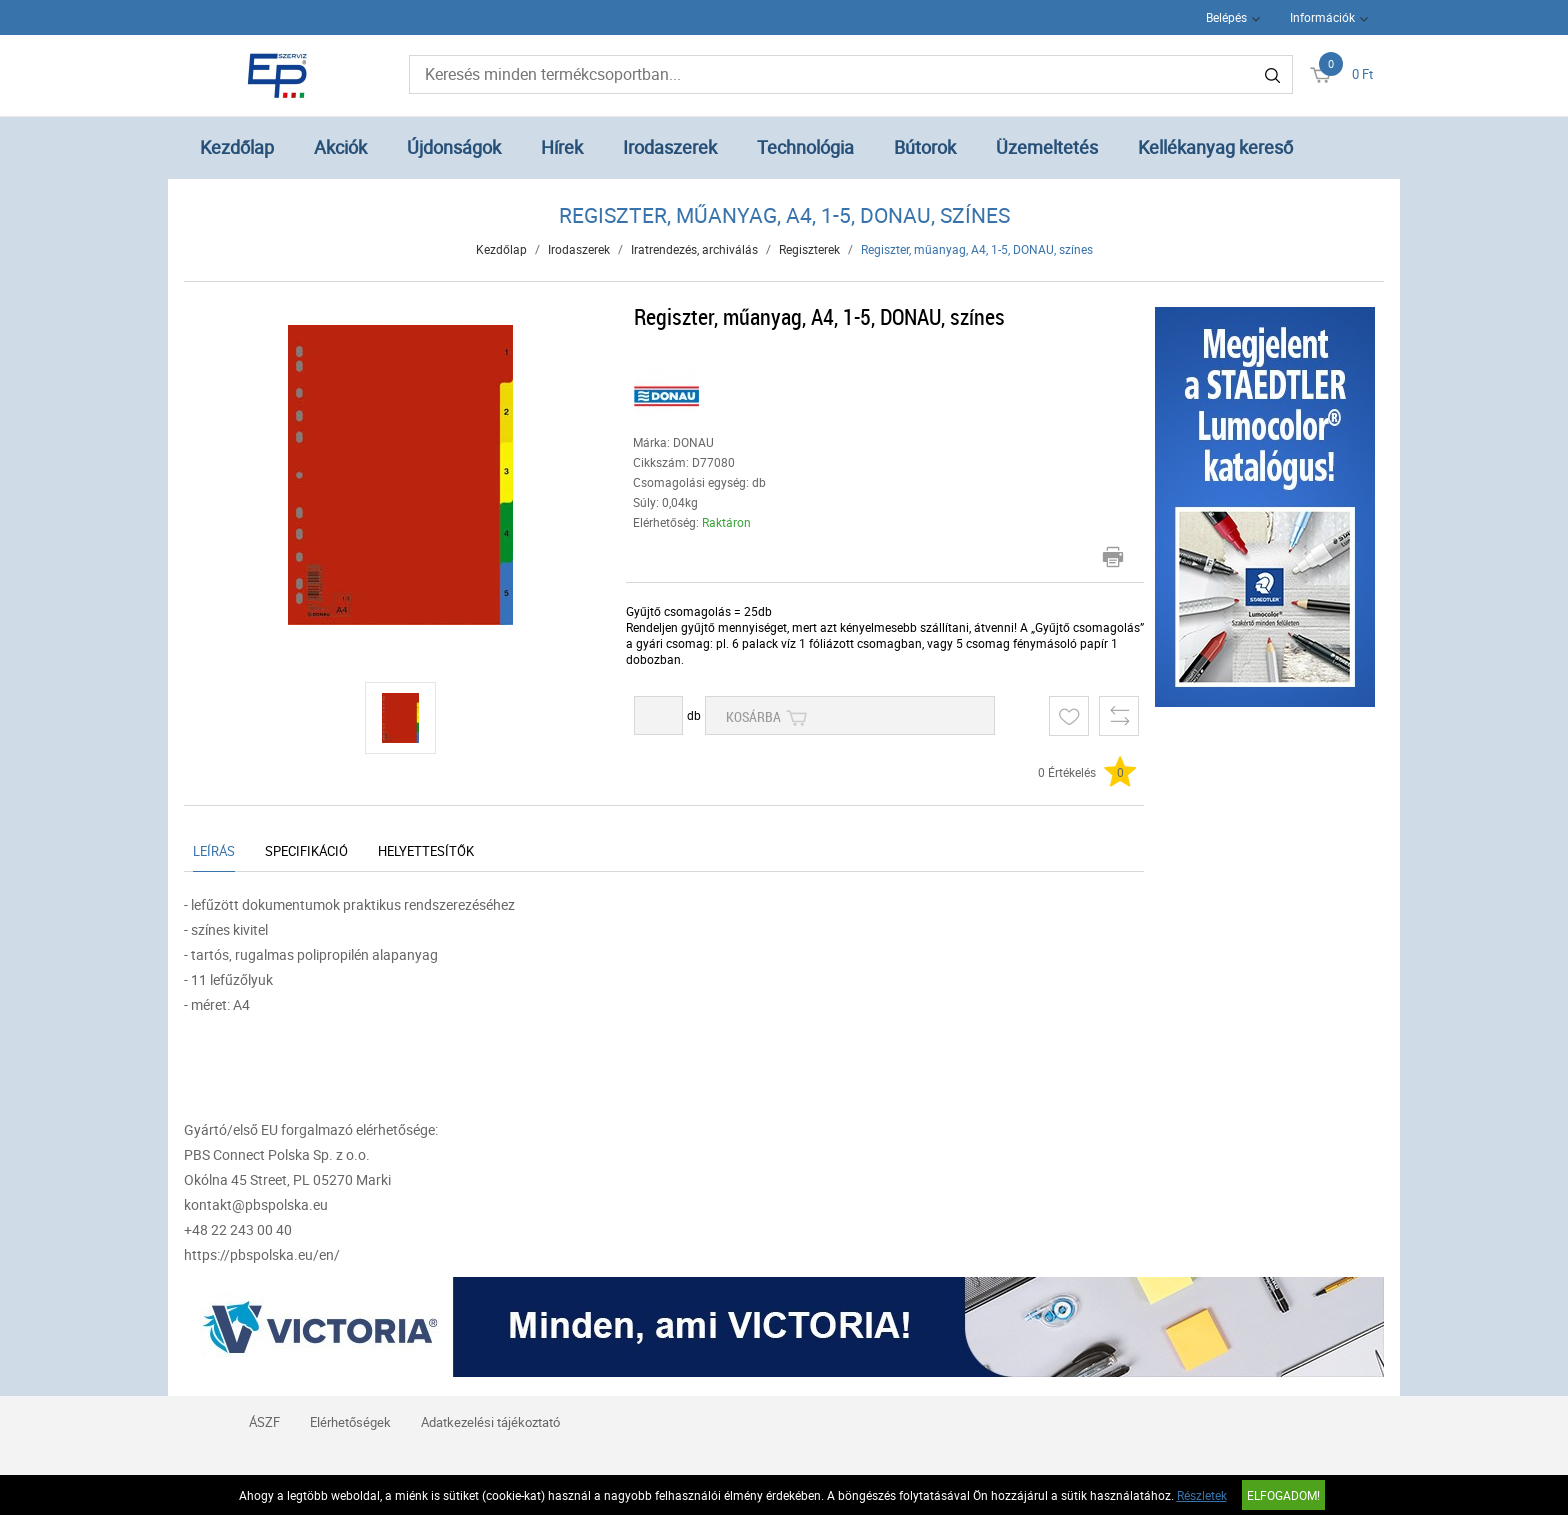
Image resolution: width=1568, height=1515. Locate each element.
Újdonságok (454, 147)
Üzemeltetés (1047, 147)
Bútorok (925, 147)
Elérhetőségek (350, 1422)
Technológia (805, 147)
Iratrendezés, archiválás (694, 249)
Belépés (1226, 17)
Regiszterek (809, 249)
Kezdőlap (237, 147)
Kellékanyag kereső (1215, 147)
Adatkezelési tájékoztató (490, 1422)
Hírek (562, 147)
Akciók (340, 147)
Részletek (1202, 1495)
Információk (1322, 17)
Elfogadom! (1283, 1495)
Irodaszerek (670, 147)
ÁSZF (264, 1422)
